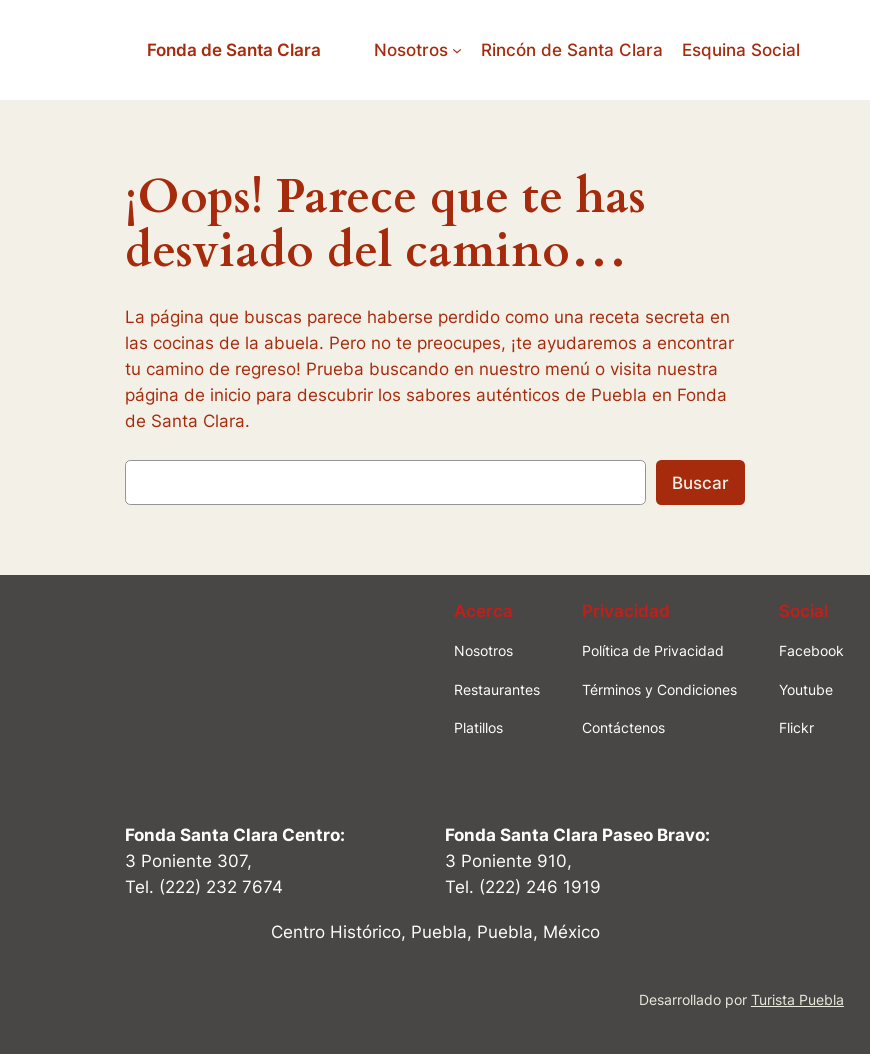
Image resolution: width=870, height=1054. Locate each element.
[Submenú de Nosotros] (457, 50)
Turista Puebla (797, 999)
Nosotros (411, 50)
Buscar (700, 483)
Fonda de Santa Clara (234, 50)
